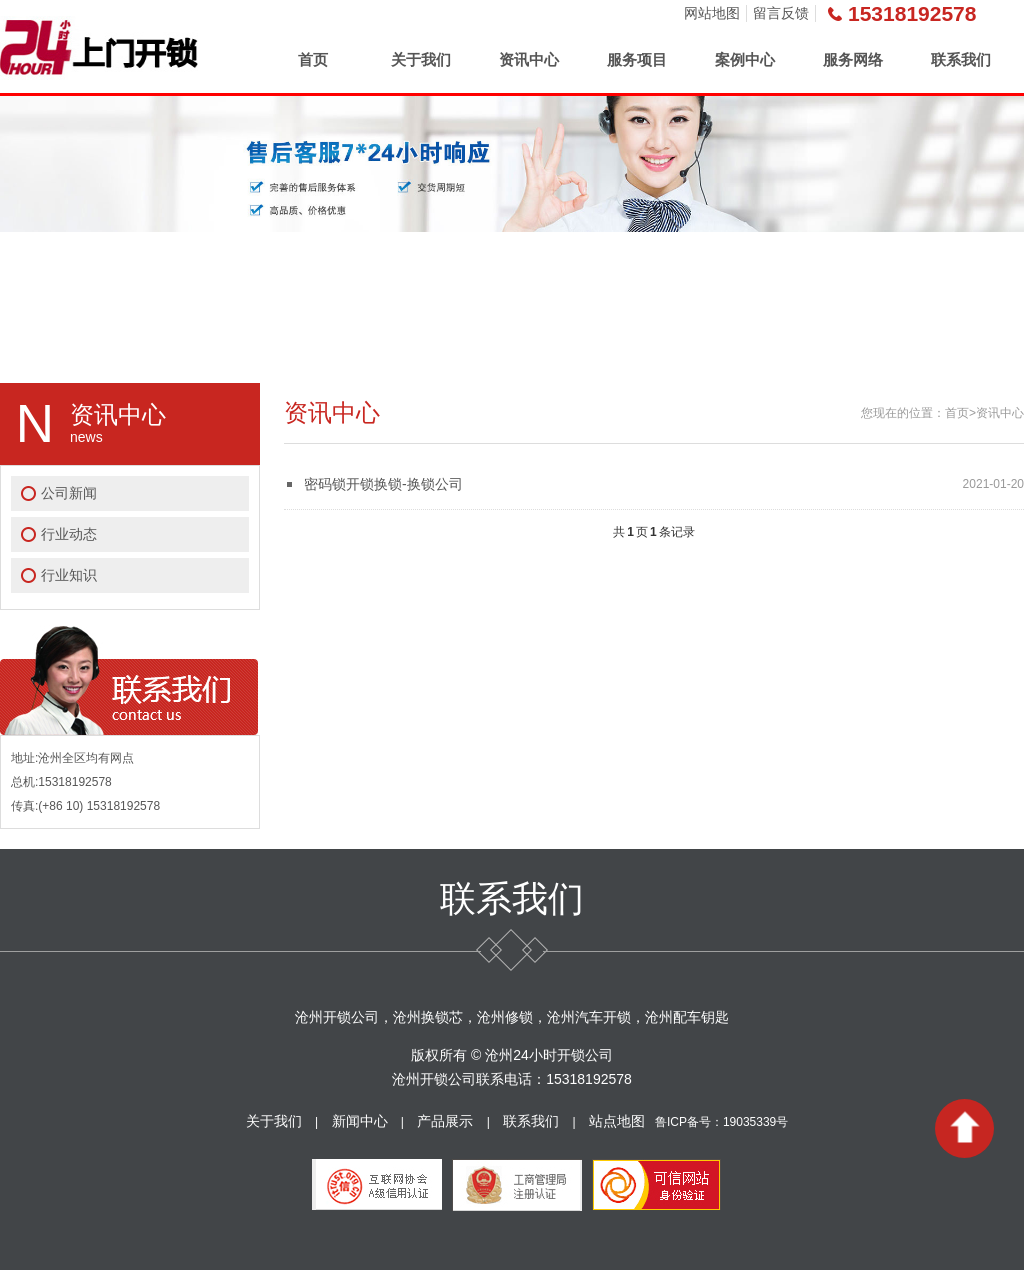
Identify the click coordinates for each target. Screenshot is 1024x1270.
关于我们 (421, 59)
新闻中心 (360, 1121)
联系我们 (961, 59)
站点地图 (617, 1121)
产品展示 (445, 1121)
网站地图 (712, 13)
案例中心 (745, 59)
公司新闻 (69, 493)
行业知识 (69, 575)
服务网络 (853, 59)
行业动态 (69, 534)
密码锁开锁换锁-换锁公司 (383, 484)
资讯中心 (529, 59)
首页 (313, 59)
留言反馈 (781, 13)
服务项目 (637, 59)
